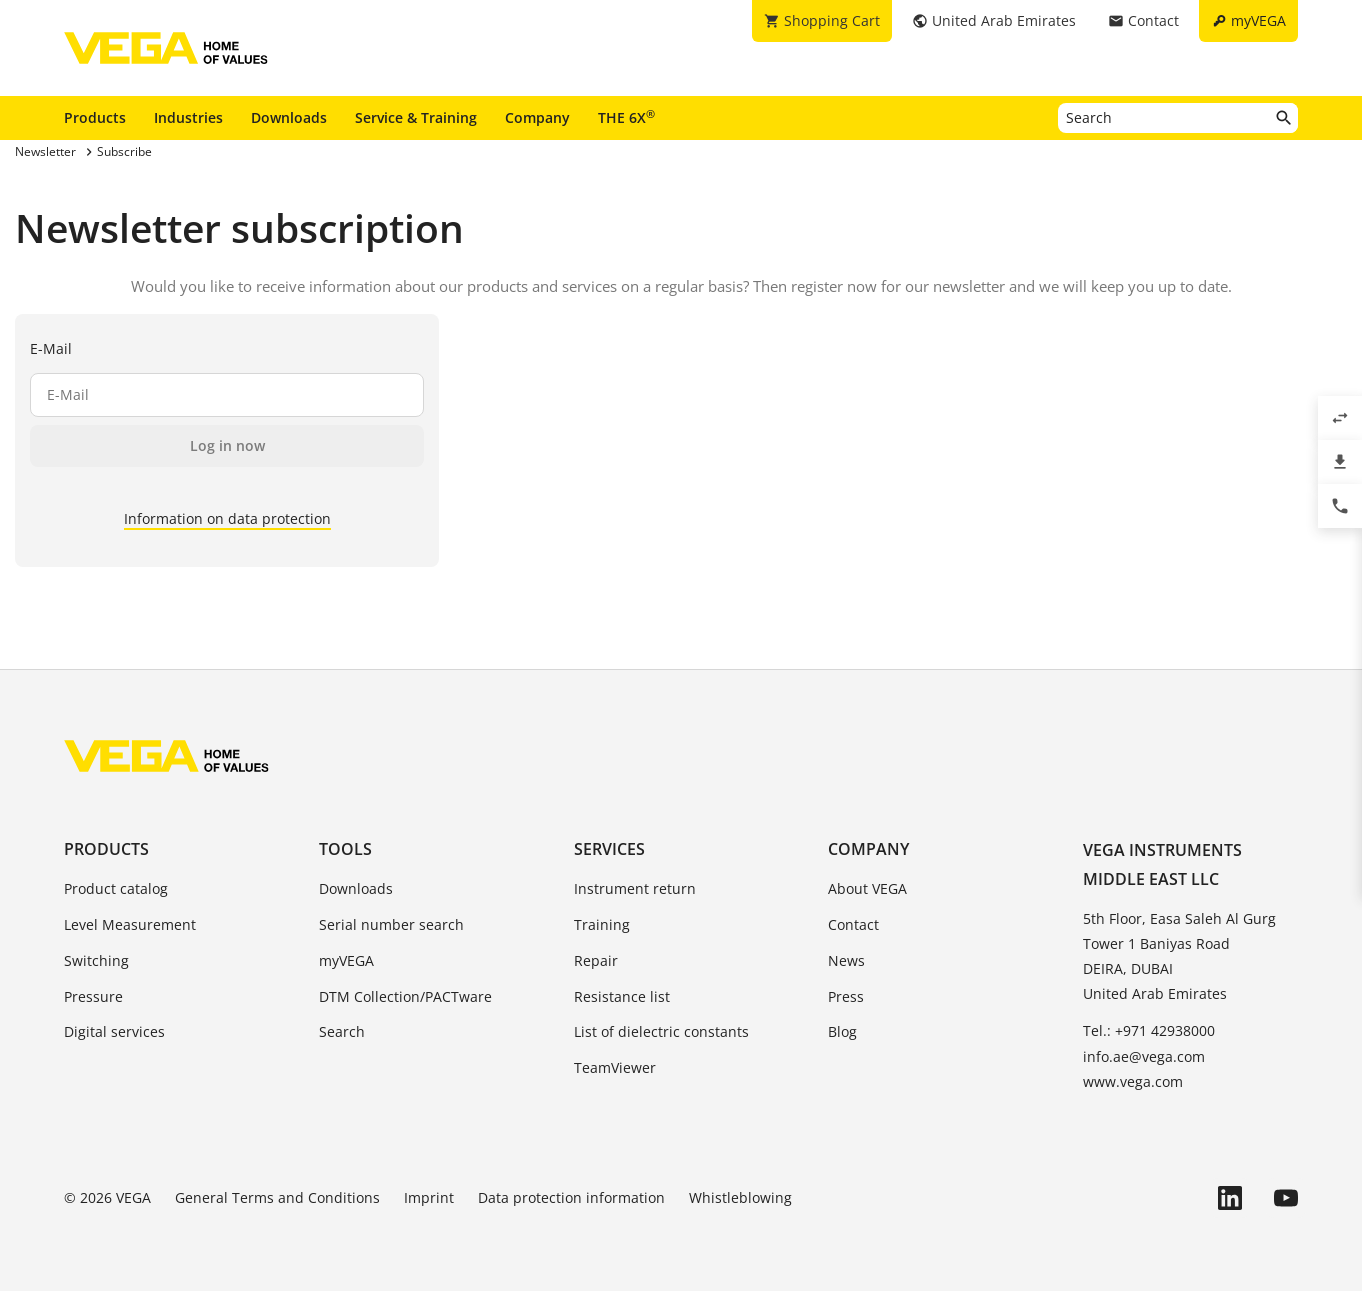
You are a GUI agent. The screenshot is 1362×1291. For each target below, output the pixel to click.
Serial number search (391, 924)
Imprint (429, 1197)
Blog (842, 1031)
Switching (96, 960)
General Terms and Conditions (277, 1197)
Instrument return (635, 888)
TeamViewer (615, 1067)
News (846, 960)
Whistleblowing (740, 1197)
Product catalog (116, 888)
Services (609, 849)
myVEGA (346, 960)
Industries (188, 117)
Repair (596, 960)
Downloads (289, 117)
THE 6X (626, 117)
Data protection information (571, 1197)
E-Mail (51, 348)
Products (95, 117)
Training (602, 924)
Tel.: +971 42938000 (1149, 1030)
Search (342, 1031)
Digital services (114, 1031)
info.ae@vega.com (1144, 1056)
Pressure (93, 996)
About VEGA (867, 888)
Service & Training (416, 117)
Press (846, 996)
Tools (345, 849)
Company (537, 117)
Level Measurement (130, 924)
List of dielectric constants (661, 1031)
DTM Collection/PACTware (405, 996)
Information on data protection (227, 518)
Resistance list (622, 996)
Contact (853, 924)
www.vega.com (1133, 1081)
